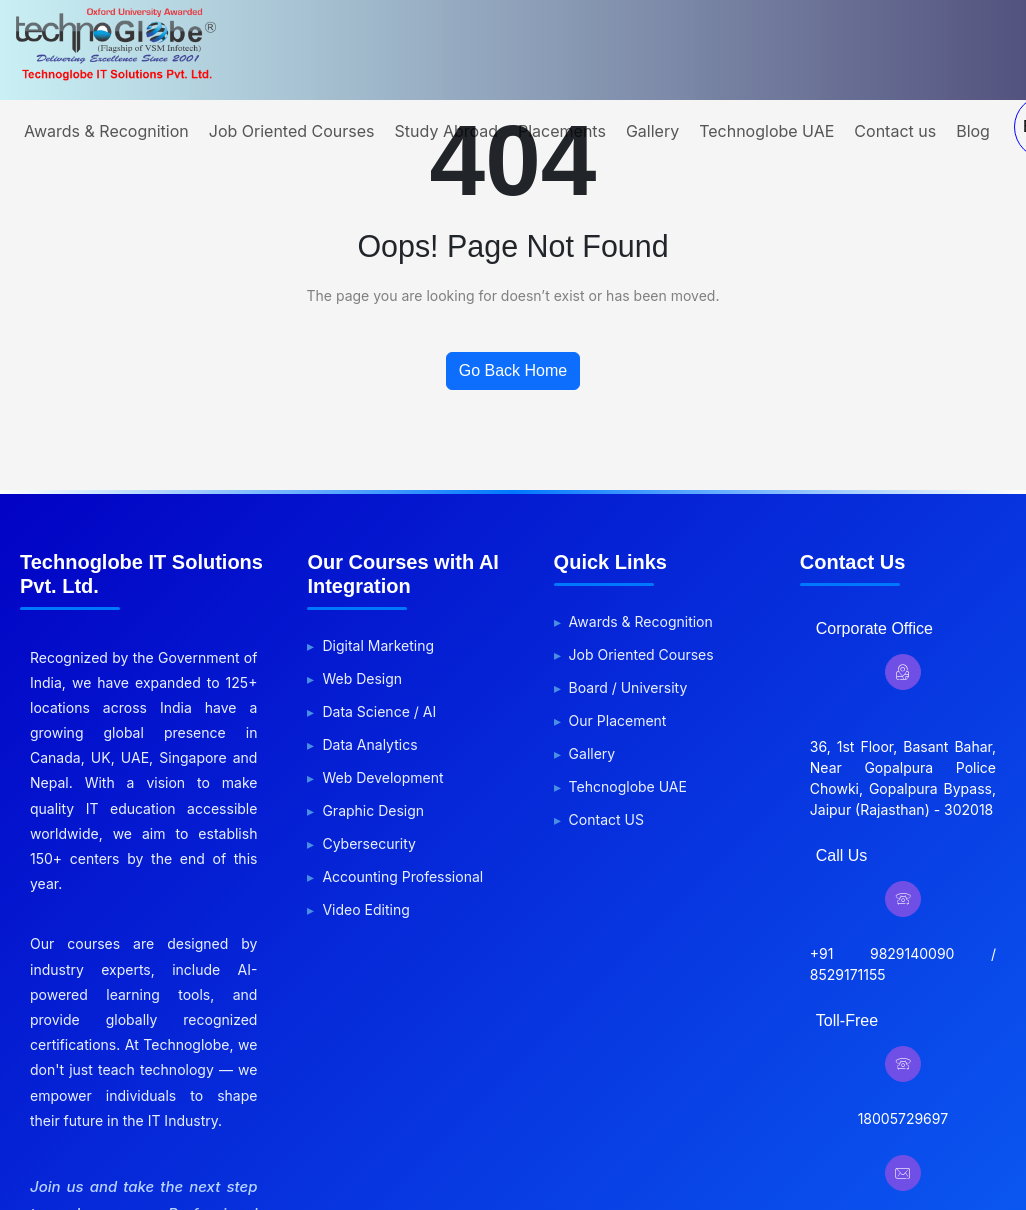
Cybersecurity (369, 843)
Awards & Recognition (106, 131)
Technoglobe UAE (766, 131)
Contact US (606, 819)
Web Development (382, 777)
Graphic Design (373, 810)
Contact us (895, 131)
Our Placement (618, 720)
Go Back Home (513, 370)
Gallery (652, 131)
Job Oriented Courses (292, 131)
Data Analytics (369, 744)
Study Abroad (446, 131)
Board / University (628, 687)
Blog (973, 131)
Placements (562, 131)
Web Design (362, 678)
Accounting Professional (402, 876)
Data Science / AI (379, 711)
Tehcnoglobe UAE (628, 786)
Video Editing (365, 909)
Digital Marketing (378, 645)
